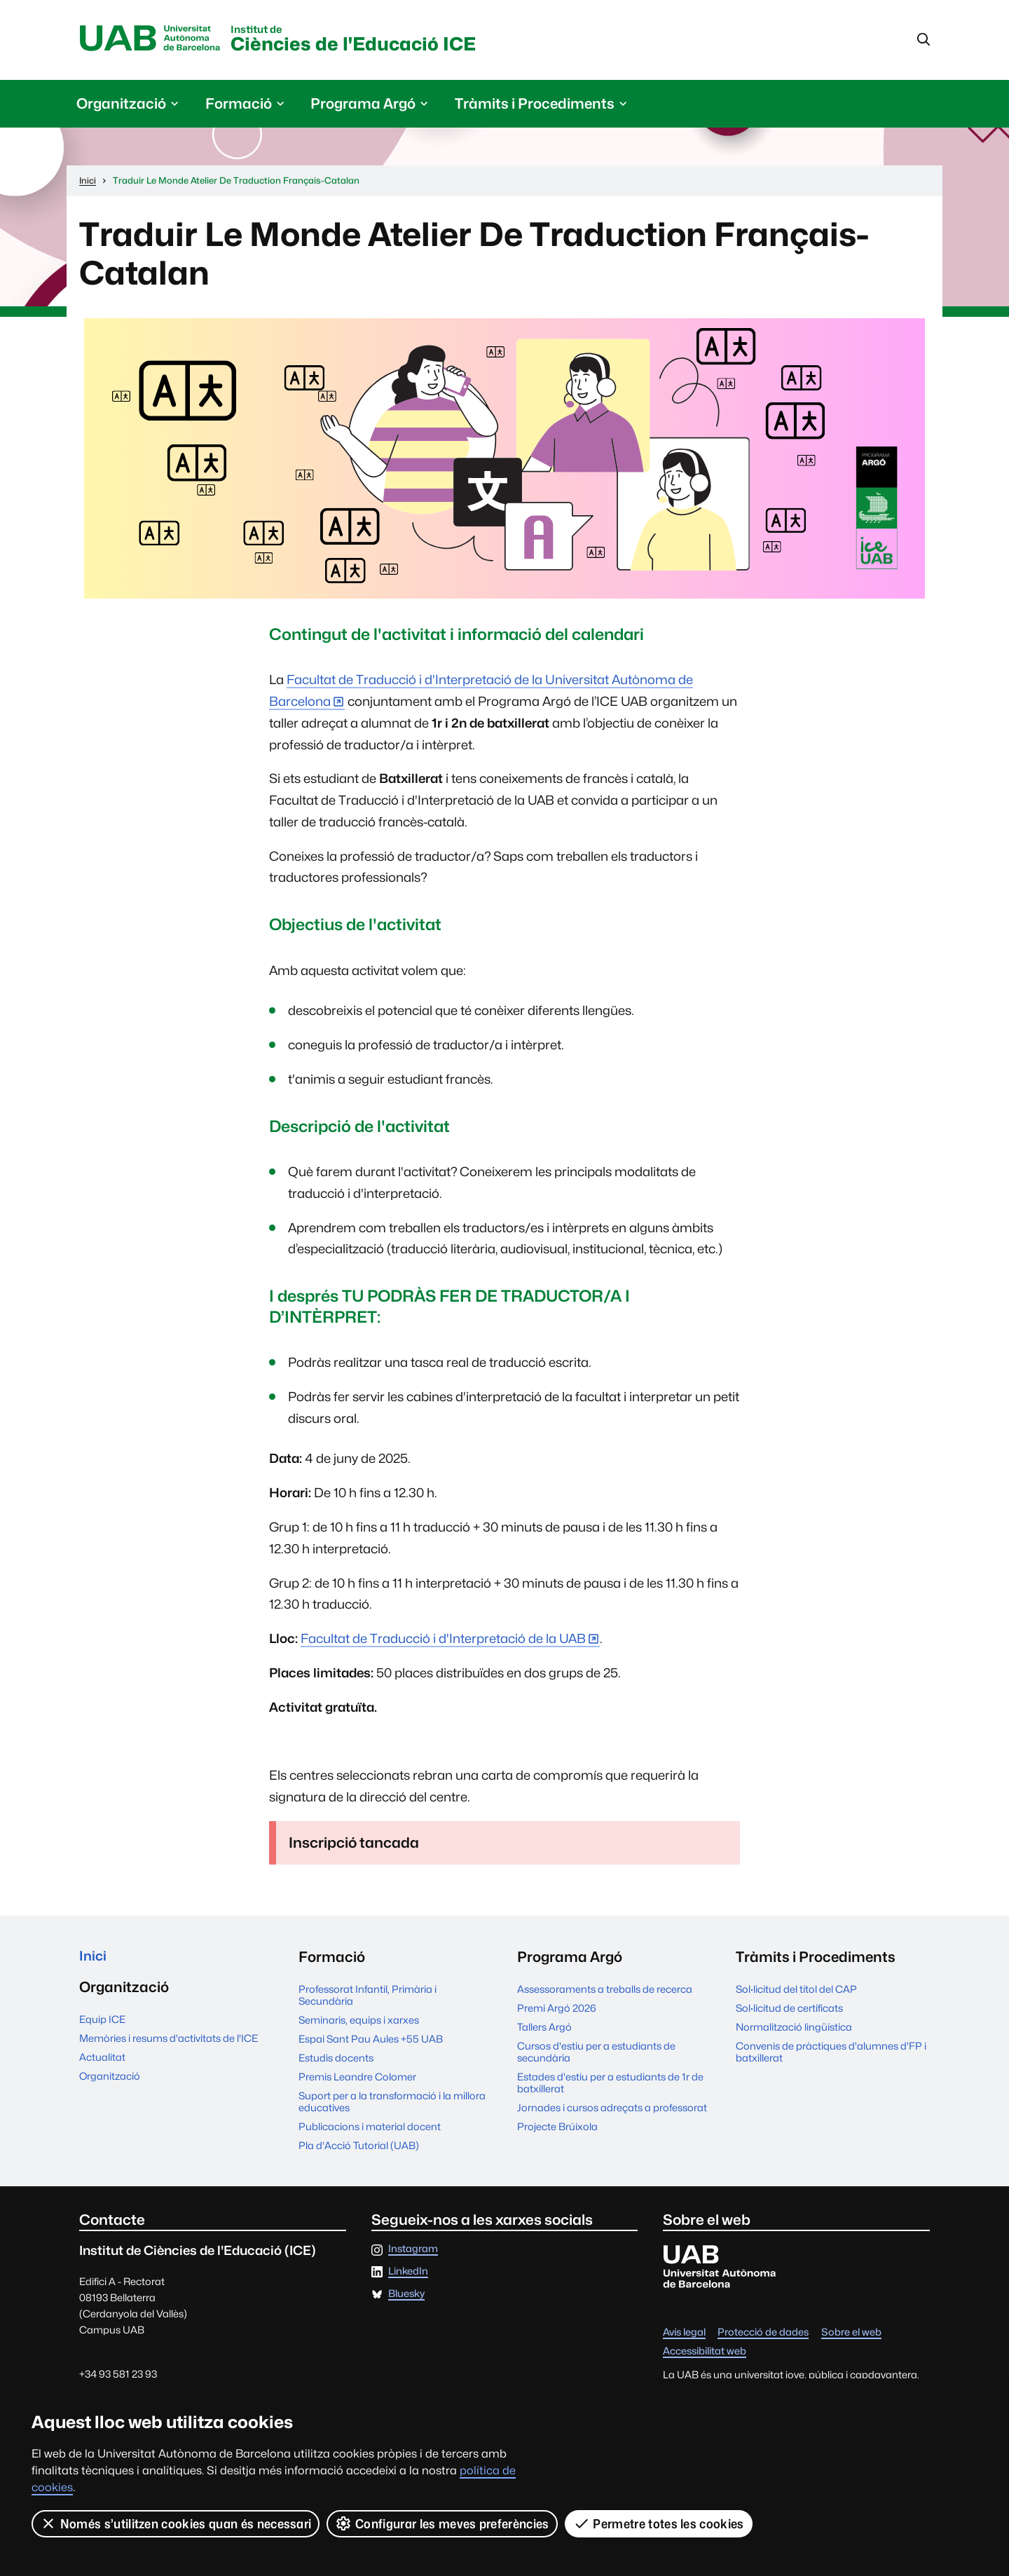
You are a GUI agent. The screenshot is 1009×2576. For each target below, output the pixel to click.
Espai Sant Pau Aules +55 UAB (370, 2041)
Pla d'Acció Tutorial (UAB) (358, 2147)
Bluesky (406, 2296)
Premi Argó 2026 (556, 2010)
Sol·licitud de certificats (789, 2010)
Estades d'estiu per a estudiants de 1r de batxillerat (610, 2085)
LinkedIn (408, 2273)
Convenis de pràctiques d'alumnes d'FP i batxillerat (831, 2054)
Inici (93, 1959)
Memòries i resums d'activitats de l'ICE (168, 2042)
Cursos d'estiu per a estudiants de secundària (596, 2054)
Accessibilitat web (704, 2353)
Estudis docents (335, 2060)
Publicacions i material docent (369, 2128)
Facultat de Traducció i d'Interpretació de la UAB (443, 1640)
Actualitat (102, 2061)
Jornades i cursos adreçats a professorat (612, 2109)
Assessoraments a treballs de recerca (604, 1991)
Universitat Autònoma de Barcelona (155, 40)
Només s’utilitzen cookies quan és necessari (176, 2523)
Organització (109, 2080)
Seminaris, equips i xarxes (358, 2022)
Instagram (413, 2251)
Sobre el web (851, 2334)
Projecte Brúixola (557, 2128)
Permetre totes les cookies (658, 2523)
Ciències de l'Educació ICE (375, 41)
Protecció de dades (763, 2334)
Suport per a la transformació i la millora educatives (392, 2103)
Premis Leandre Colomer (357, 2079)
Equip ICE (102, 2023)
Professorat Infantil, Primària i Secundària (367, 1997)
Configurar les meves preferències (443, 2523)
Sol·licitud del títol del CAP (796, 1991)
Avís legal (684, 2334)
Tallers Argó (544, 2029)
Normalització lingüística (794, 2029)
